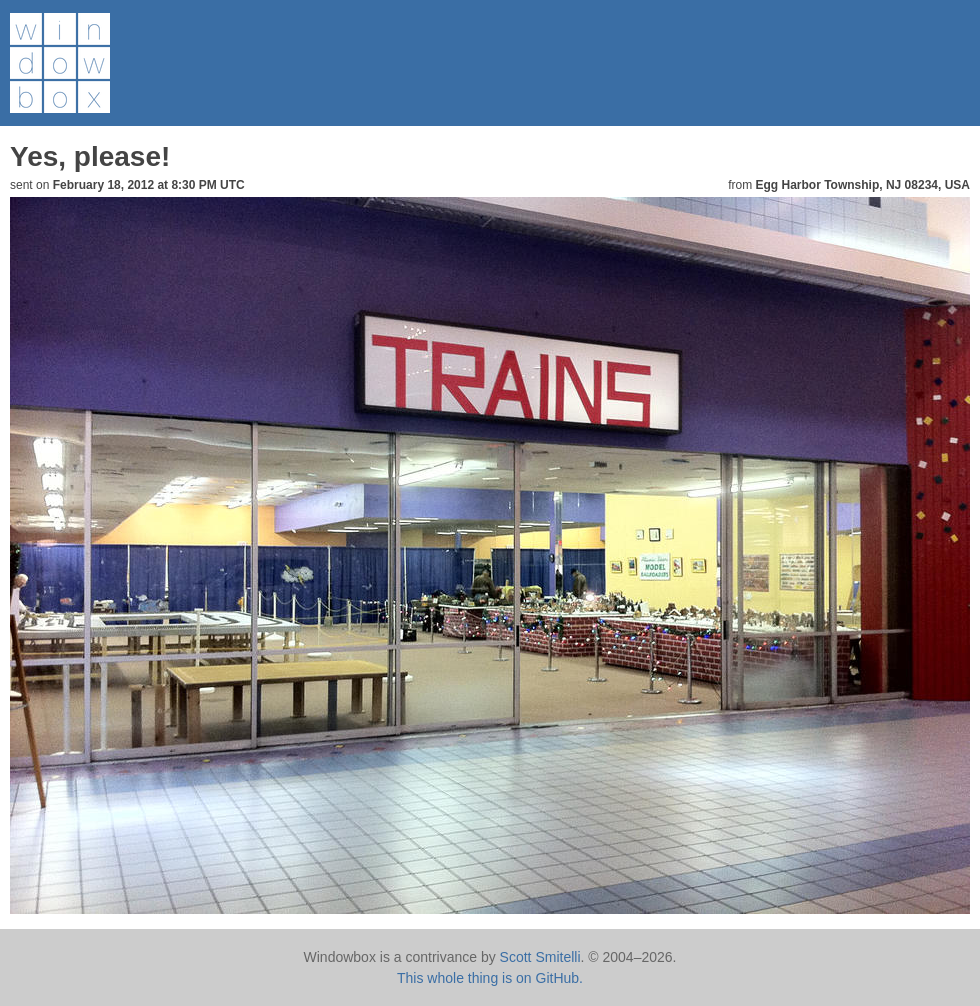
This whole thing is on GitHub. (490, 978)
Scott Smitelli (540, 957)
